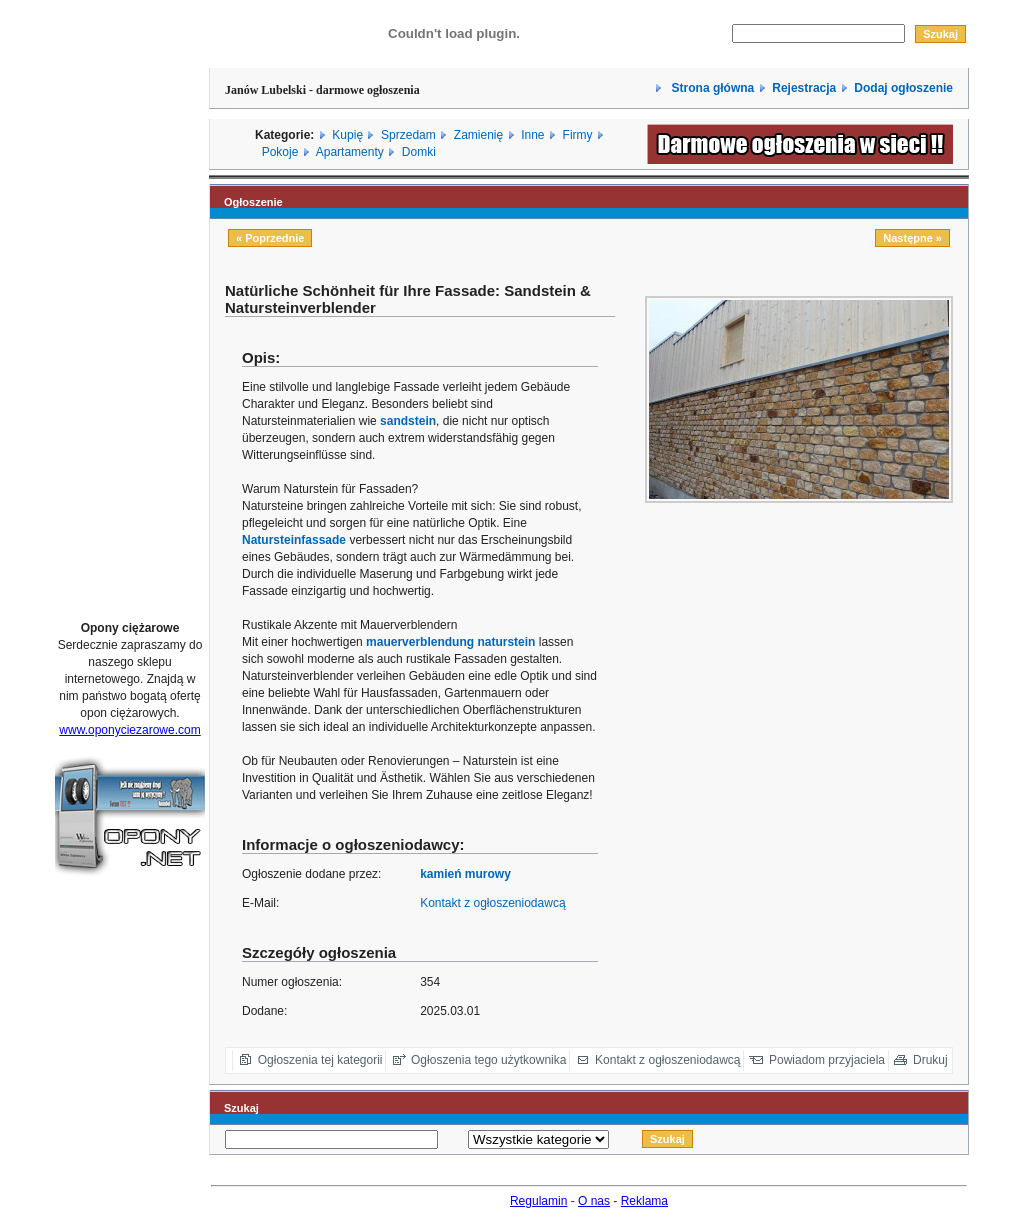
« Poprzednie (270, 238)
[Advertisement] (130, 303)
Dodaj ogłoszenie (903, 88)
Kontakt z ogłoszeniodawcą (492, 903)
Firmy (578, 135)
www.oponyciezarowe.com (129, 730)
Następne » (912, 238)
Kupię (347, 135)
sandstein (408, 421)
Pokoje (280, 152)
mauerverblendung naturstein (450, 642)
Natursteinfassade (294, 540)
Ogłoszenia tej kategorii (320, 1060)
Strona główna (711, 88)
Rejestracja (804, 88)
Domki (419, 152)
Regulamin (538, 1201)
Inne (532, 135)
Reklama (644, 1201)
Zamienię (478, 135)
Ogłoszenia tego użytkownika (488, 1060)
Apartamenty (350, 152)
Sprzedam (408, 135)
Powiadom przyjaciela (827, 1060)
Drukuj (930, 1060)
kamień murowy (465, 874)
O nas (594, 1201)
